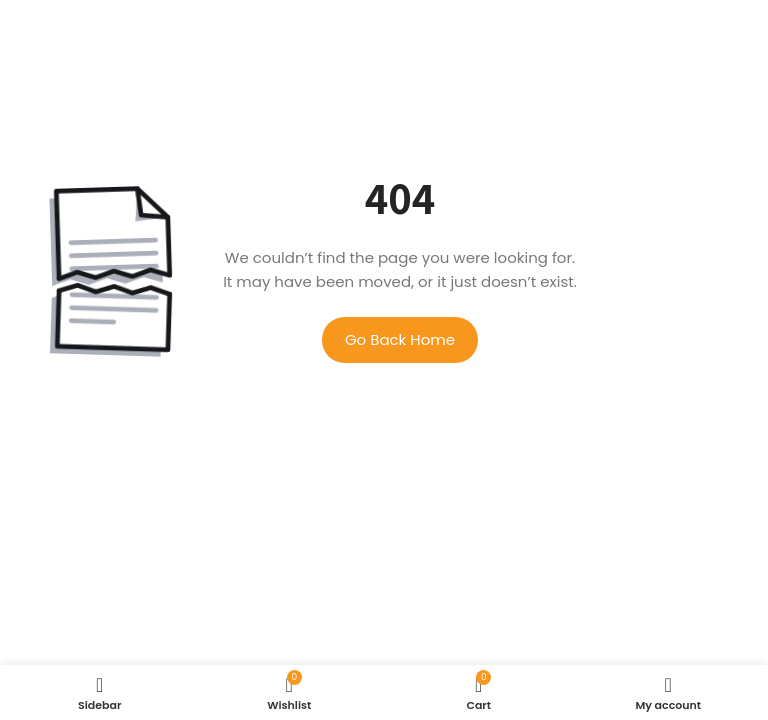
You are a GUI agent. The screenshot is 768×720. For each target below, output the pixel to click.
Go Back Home (400, 339)
